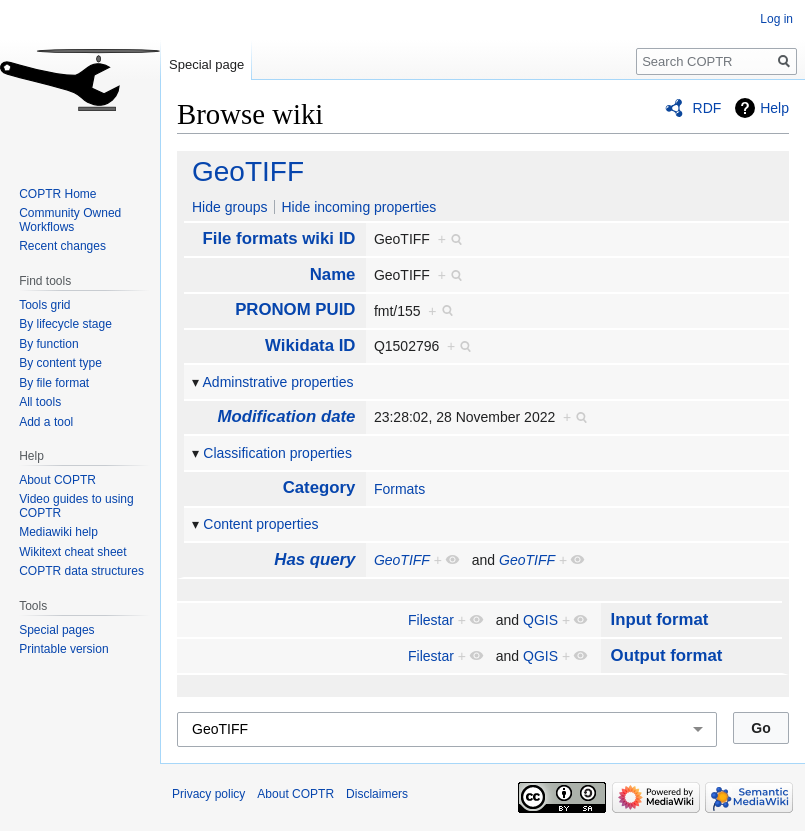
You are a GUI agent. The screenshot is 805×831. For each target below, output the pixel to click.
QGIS (540, 620)
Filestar (431, 620)
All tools (40, 402)
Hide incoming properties (358, 207)
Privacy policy (208, 794)
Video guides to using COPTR (76, 506)
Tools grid (44, 305)
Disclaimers (377, 794)
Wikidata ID (310, 345)
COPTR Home (57, 194)
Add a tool (46, 422)
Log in (776, 19)
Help (774, 108)
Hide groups (230, 207)
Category (319, 487)
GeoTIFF (248, 171)
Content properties (260, 524)
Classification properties (277, 453)
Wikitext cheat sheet (72, 552)
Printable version (63, 649)
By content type (60, 363)
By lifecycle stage (65, 324)
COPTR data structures (81, 571)
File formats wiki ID (278, 238)
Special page (206, 64)
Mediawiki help (58, 532)
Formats (399, 489)
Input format (660, 619)
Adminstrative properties (278, 382)
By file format (54, 383)
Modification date (286, 416)
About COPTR (57, 480)
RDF (707, 108)
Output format (667, 655)
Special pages (56, 630)
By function (48, 344)
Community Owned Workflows (70, 220)
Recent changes (62, 246)
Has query (314, 559)
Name (333, 274)
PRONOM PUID (295, 309)
